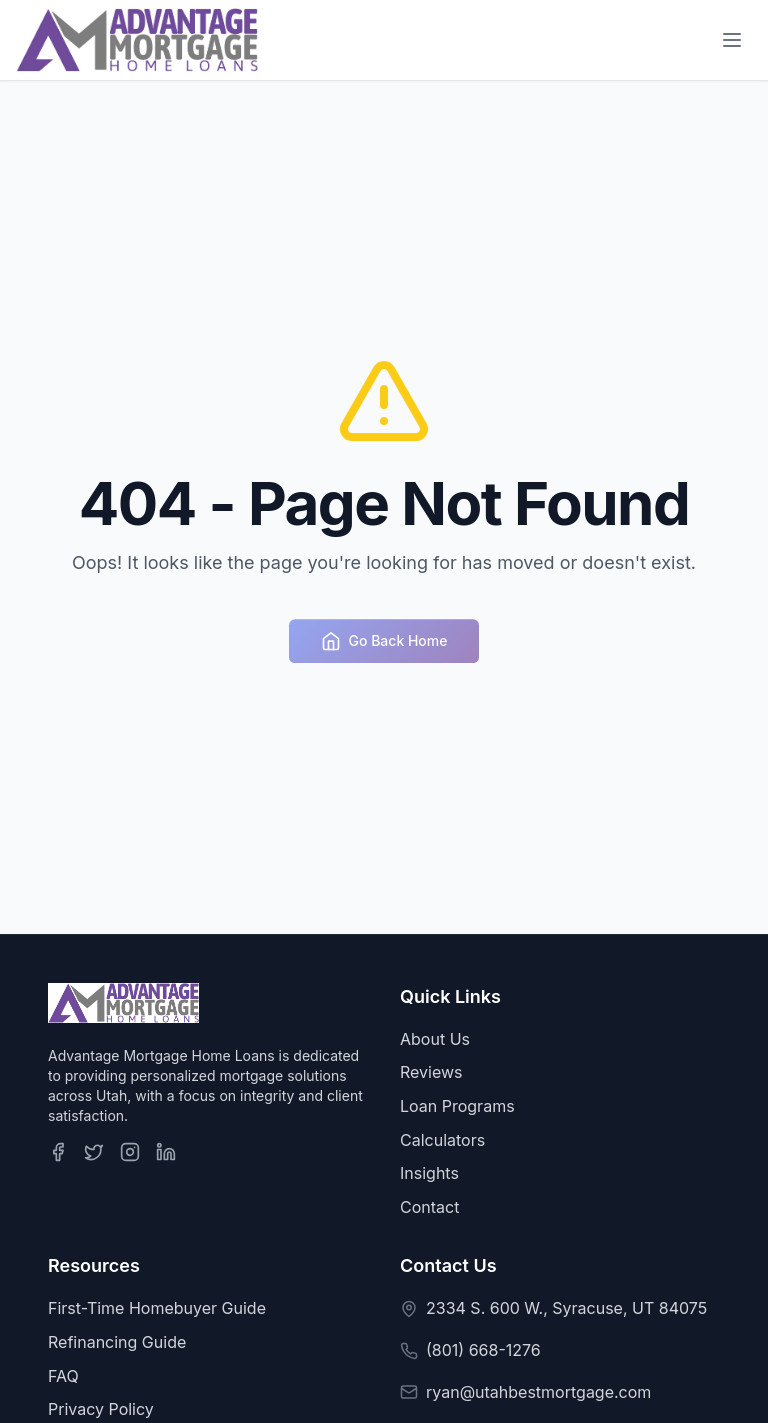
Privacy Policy (101, 1409)
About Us (435, 1039)
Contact (429, 1207)
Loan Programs (457, 1106)
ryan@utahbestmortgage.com (538, 1392)
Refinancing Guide (117, 1342)
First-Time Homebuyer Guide (157, 1308)
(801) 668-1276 (483, 1350)
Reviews (431, 1072)
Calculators (442, 1140)
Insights (429, 1173)
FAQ (63, 1376)
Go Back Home (384, 644)
